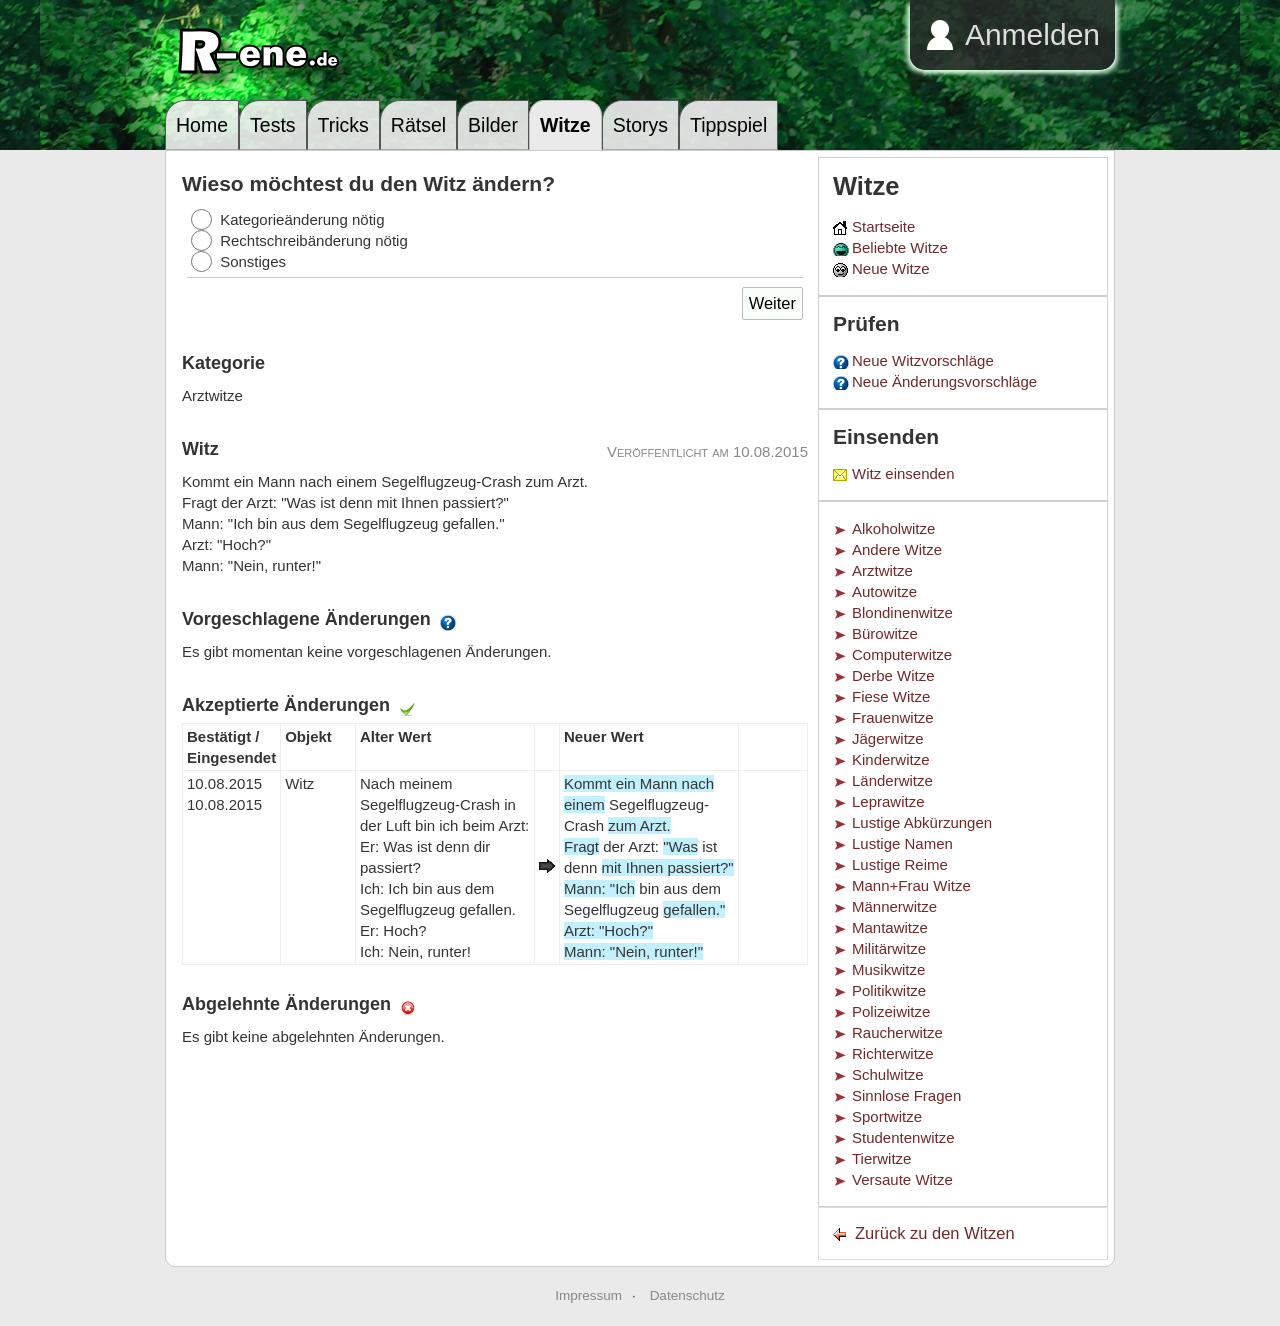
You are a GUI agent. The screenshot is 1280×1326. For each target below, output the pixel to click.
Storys (640, 125)
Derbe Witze (893, 675)
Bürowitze (885, 633)
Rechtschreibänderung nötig (314, 240)
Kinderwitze (891, 759)
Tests (273, 125)
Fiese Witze (891, 696)
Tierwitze (881, 1158)
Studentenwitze (903, 1137)
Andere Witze (897, 549)
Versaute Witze (902, 1179)
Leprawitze (888, 801)
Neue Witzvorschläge (923, 360)
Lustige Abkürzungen (922, 822)
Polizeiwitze (891, 1011)
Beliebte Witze (900, 247)
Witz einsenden (903, 473)
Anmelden (1032, 34)
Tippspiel (728, 125)
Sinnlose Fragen (906, 1095)
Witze (565, 125)
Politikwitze (889, 990)
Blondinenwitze (902, 612)
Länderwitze (892, 780)
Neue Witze (891, 268)
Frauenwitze (893, 717)
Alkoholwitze (893, 528)
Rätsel (418, 125)
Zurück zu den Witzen (935, 1233)
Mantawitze (890, 927)
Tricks (343, 125)
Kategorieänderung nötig (302, 219)
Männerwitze (894, 906)
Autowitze (884, 591)
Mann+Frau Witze (911, 885)
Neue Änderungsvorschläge (944, 381)
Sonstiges (253, 261)
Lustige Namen (902, 843)
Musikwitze (888, 969)
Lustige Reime (900, 864)
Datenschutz (687, 1295)
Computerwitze (902, 654)
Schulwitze (888, 1074)
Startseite (883, 226)
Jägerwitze (888, 738)
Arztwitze (882, 570)
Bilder (493, 125)
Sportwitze (887, 1116)
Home (202, 125)
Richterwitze (893, 1053)
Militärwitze (889, 948)
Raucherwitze (897, 1032)
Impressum (588, 1295)
